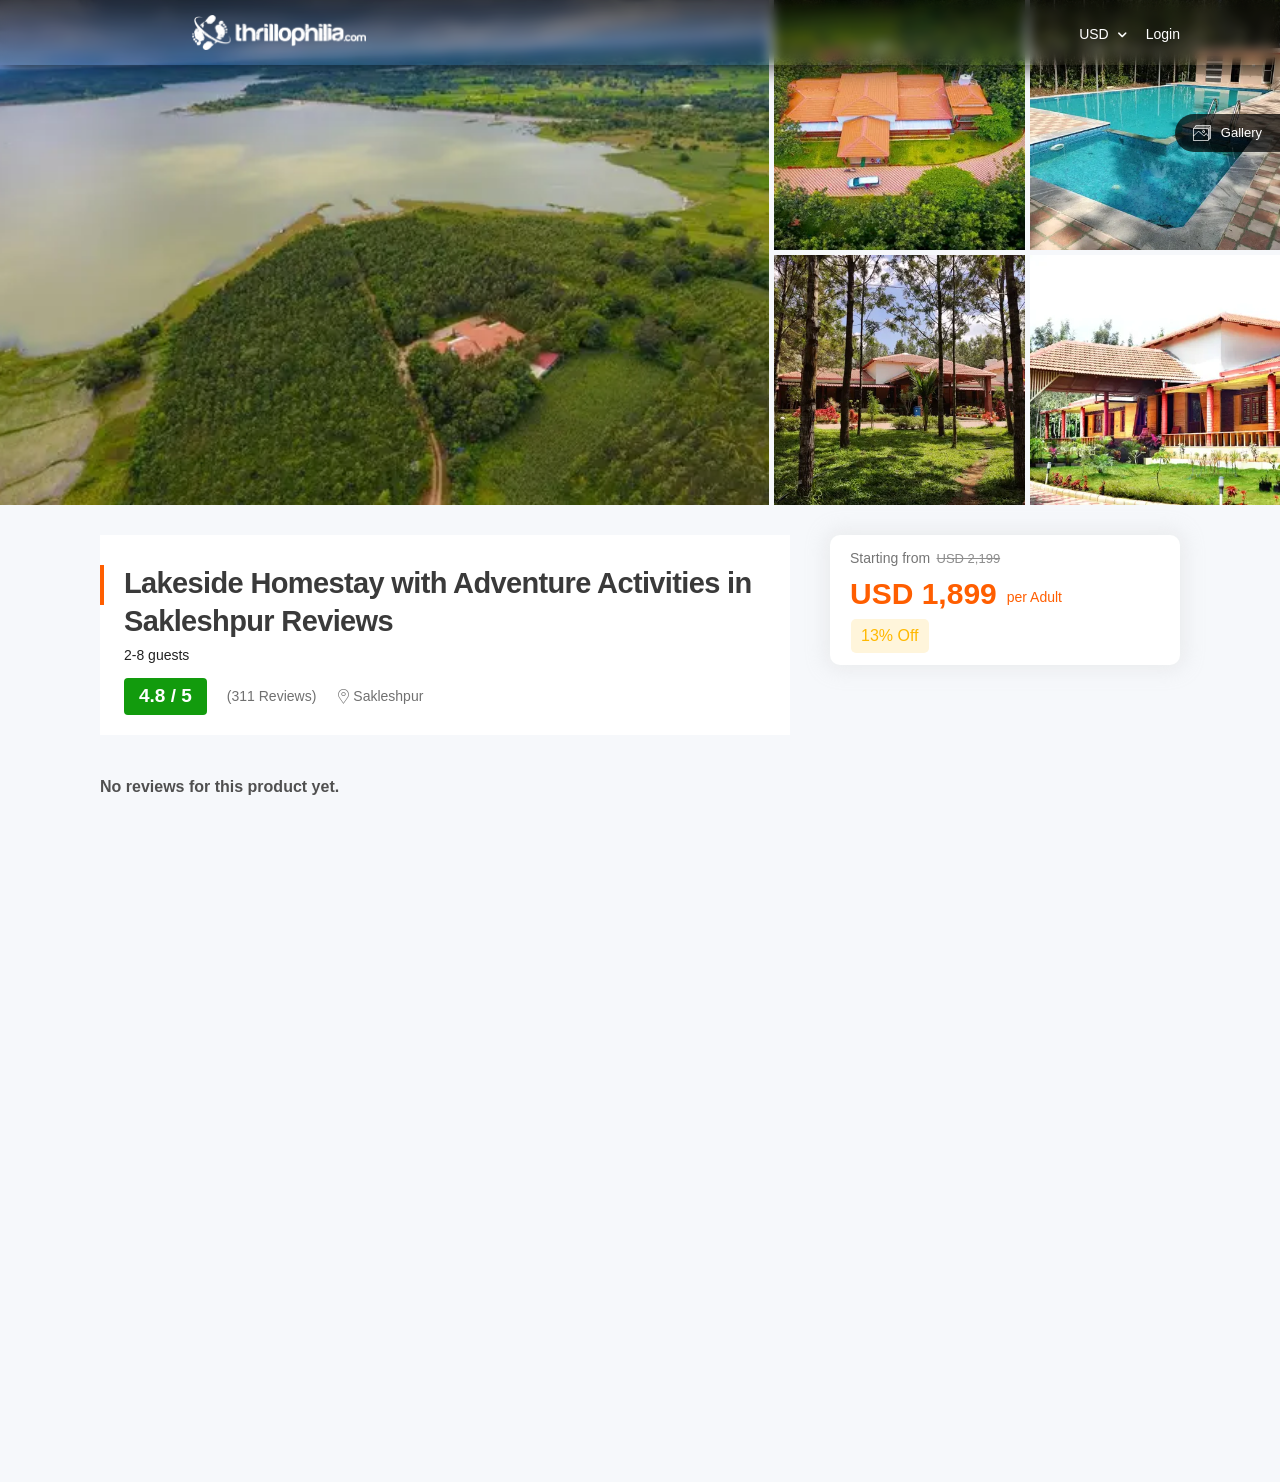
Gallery (1227, 133)
